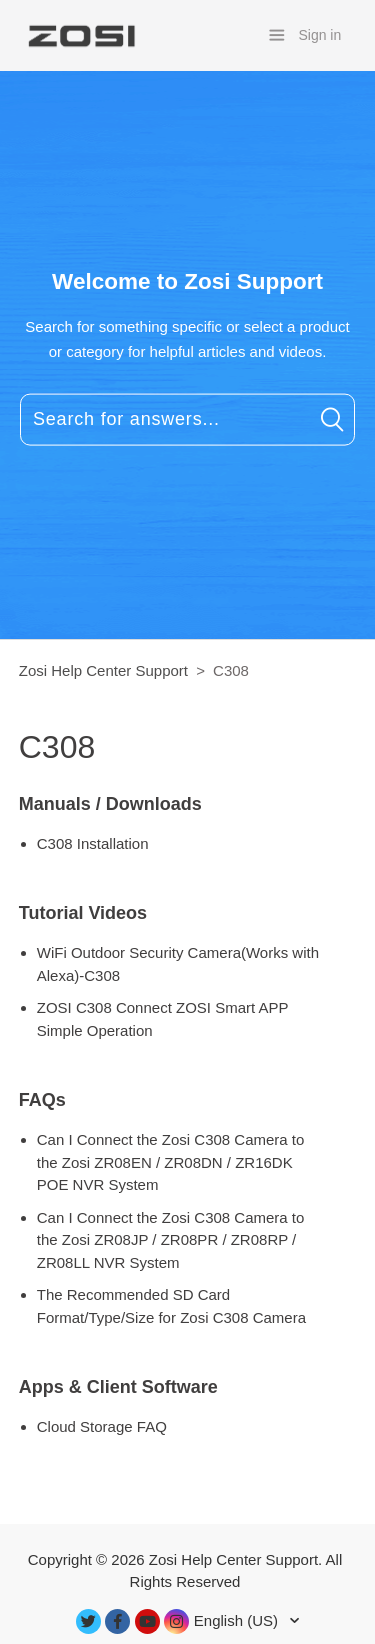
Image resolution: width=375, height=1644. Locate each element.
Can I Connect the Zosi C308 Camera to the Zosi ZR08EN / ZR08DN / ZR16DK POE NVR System (171, 1162)
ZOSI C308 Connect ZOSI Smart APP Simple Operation (163, 1019)
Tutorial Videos (83, 913)
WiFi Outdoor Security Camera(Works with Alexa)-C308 (178, 964)
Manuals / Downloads (110, 804)
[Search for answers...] (187, 419)
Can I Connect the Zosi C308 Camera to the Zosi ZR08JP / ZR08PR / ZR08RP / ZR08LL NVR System (171, 1240)
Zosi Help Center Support (103, 670)
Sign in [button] (319, 35)
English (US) (238, 1620)
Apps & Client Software (118, 1387)
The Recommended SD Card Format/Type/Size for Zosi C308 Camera (171, 1306)
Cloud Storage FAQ (102, 1426)
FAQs (42, 1100)
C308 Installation (93, 843)
